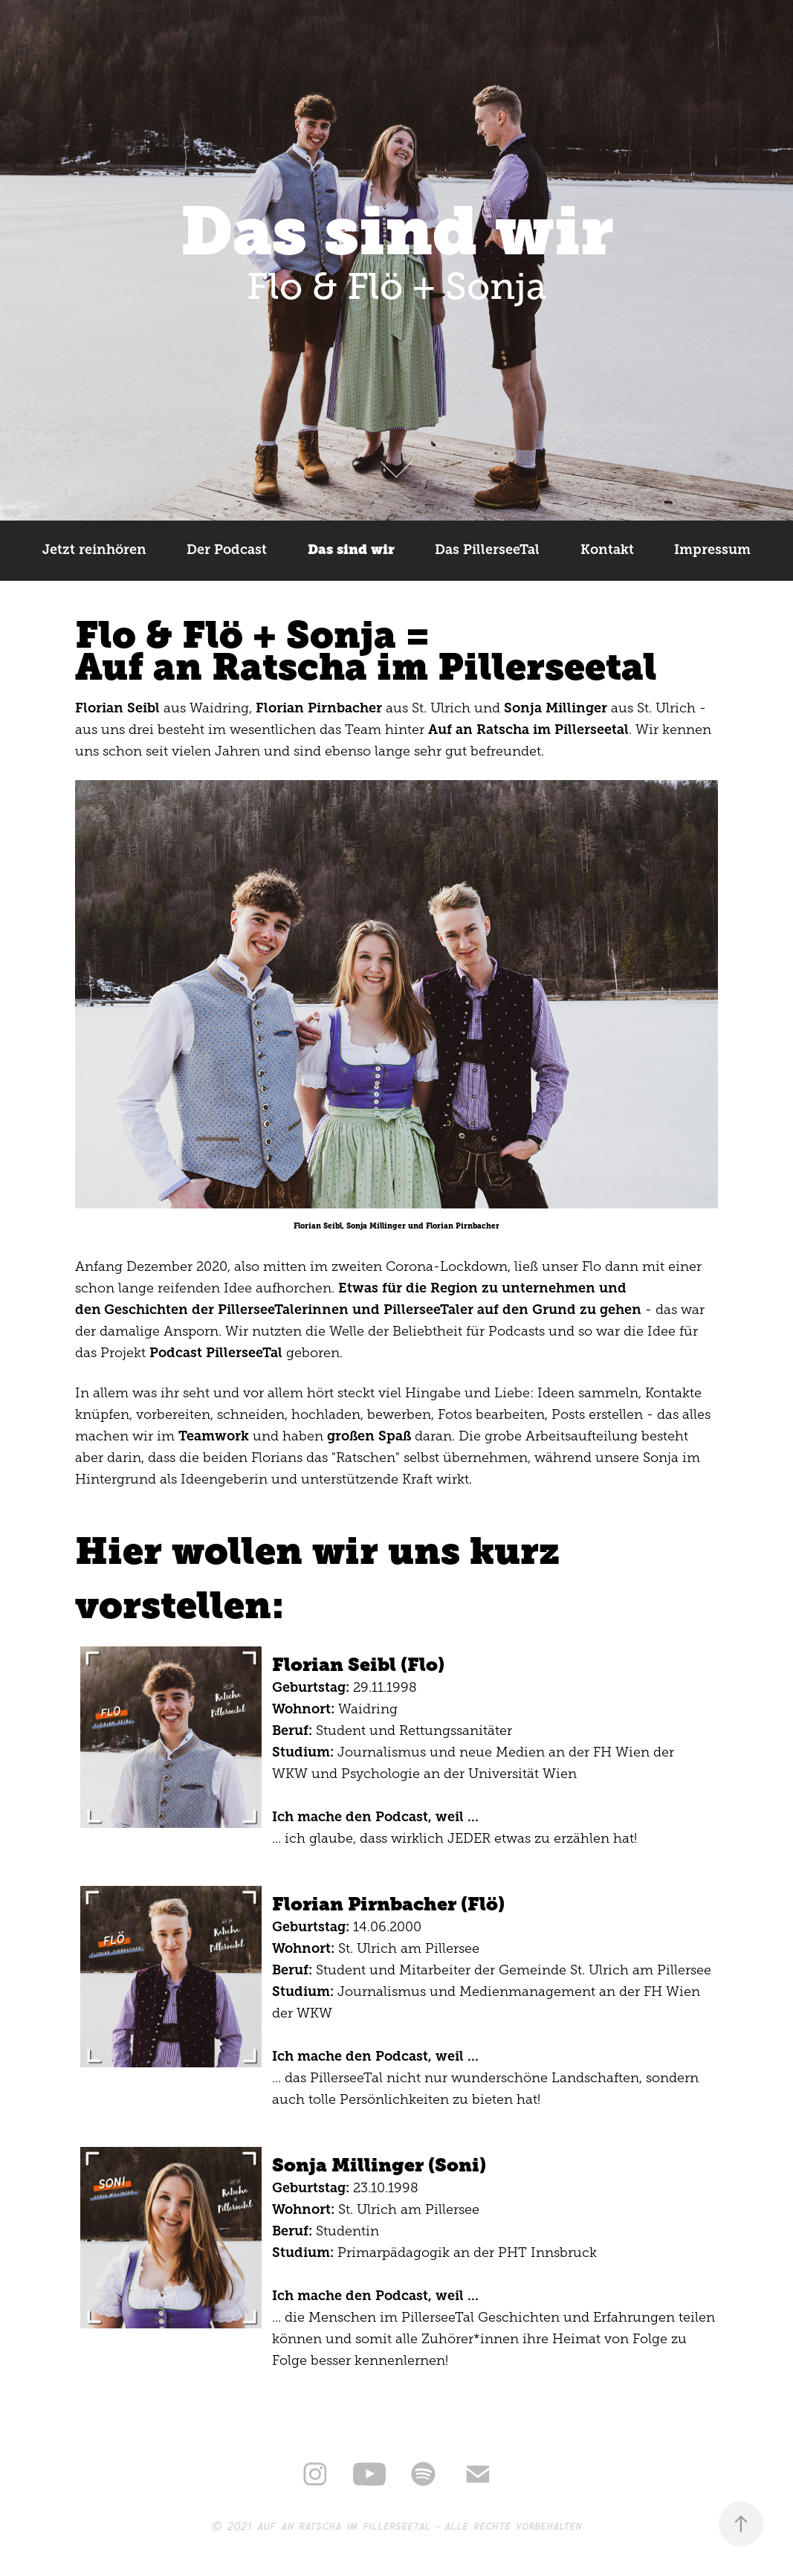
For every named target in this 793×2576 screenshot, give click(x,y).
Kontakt (607, 549)
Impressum (712, 549)
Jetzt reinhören (94, 549)
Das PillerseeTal (487, 549)
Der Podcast (227, 549)
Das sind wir (351, 549)
